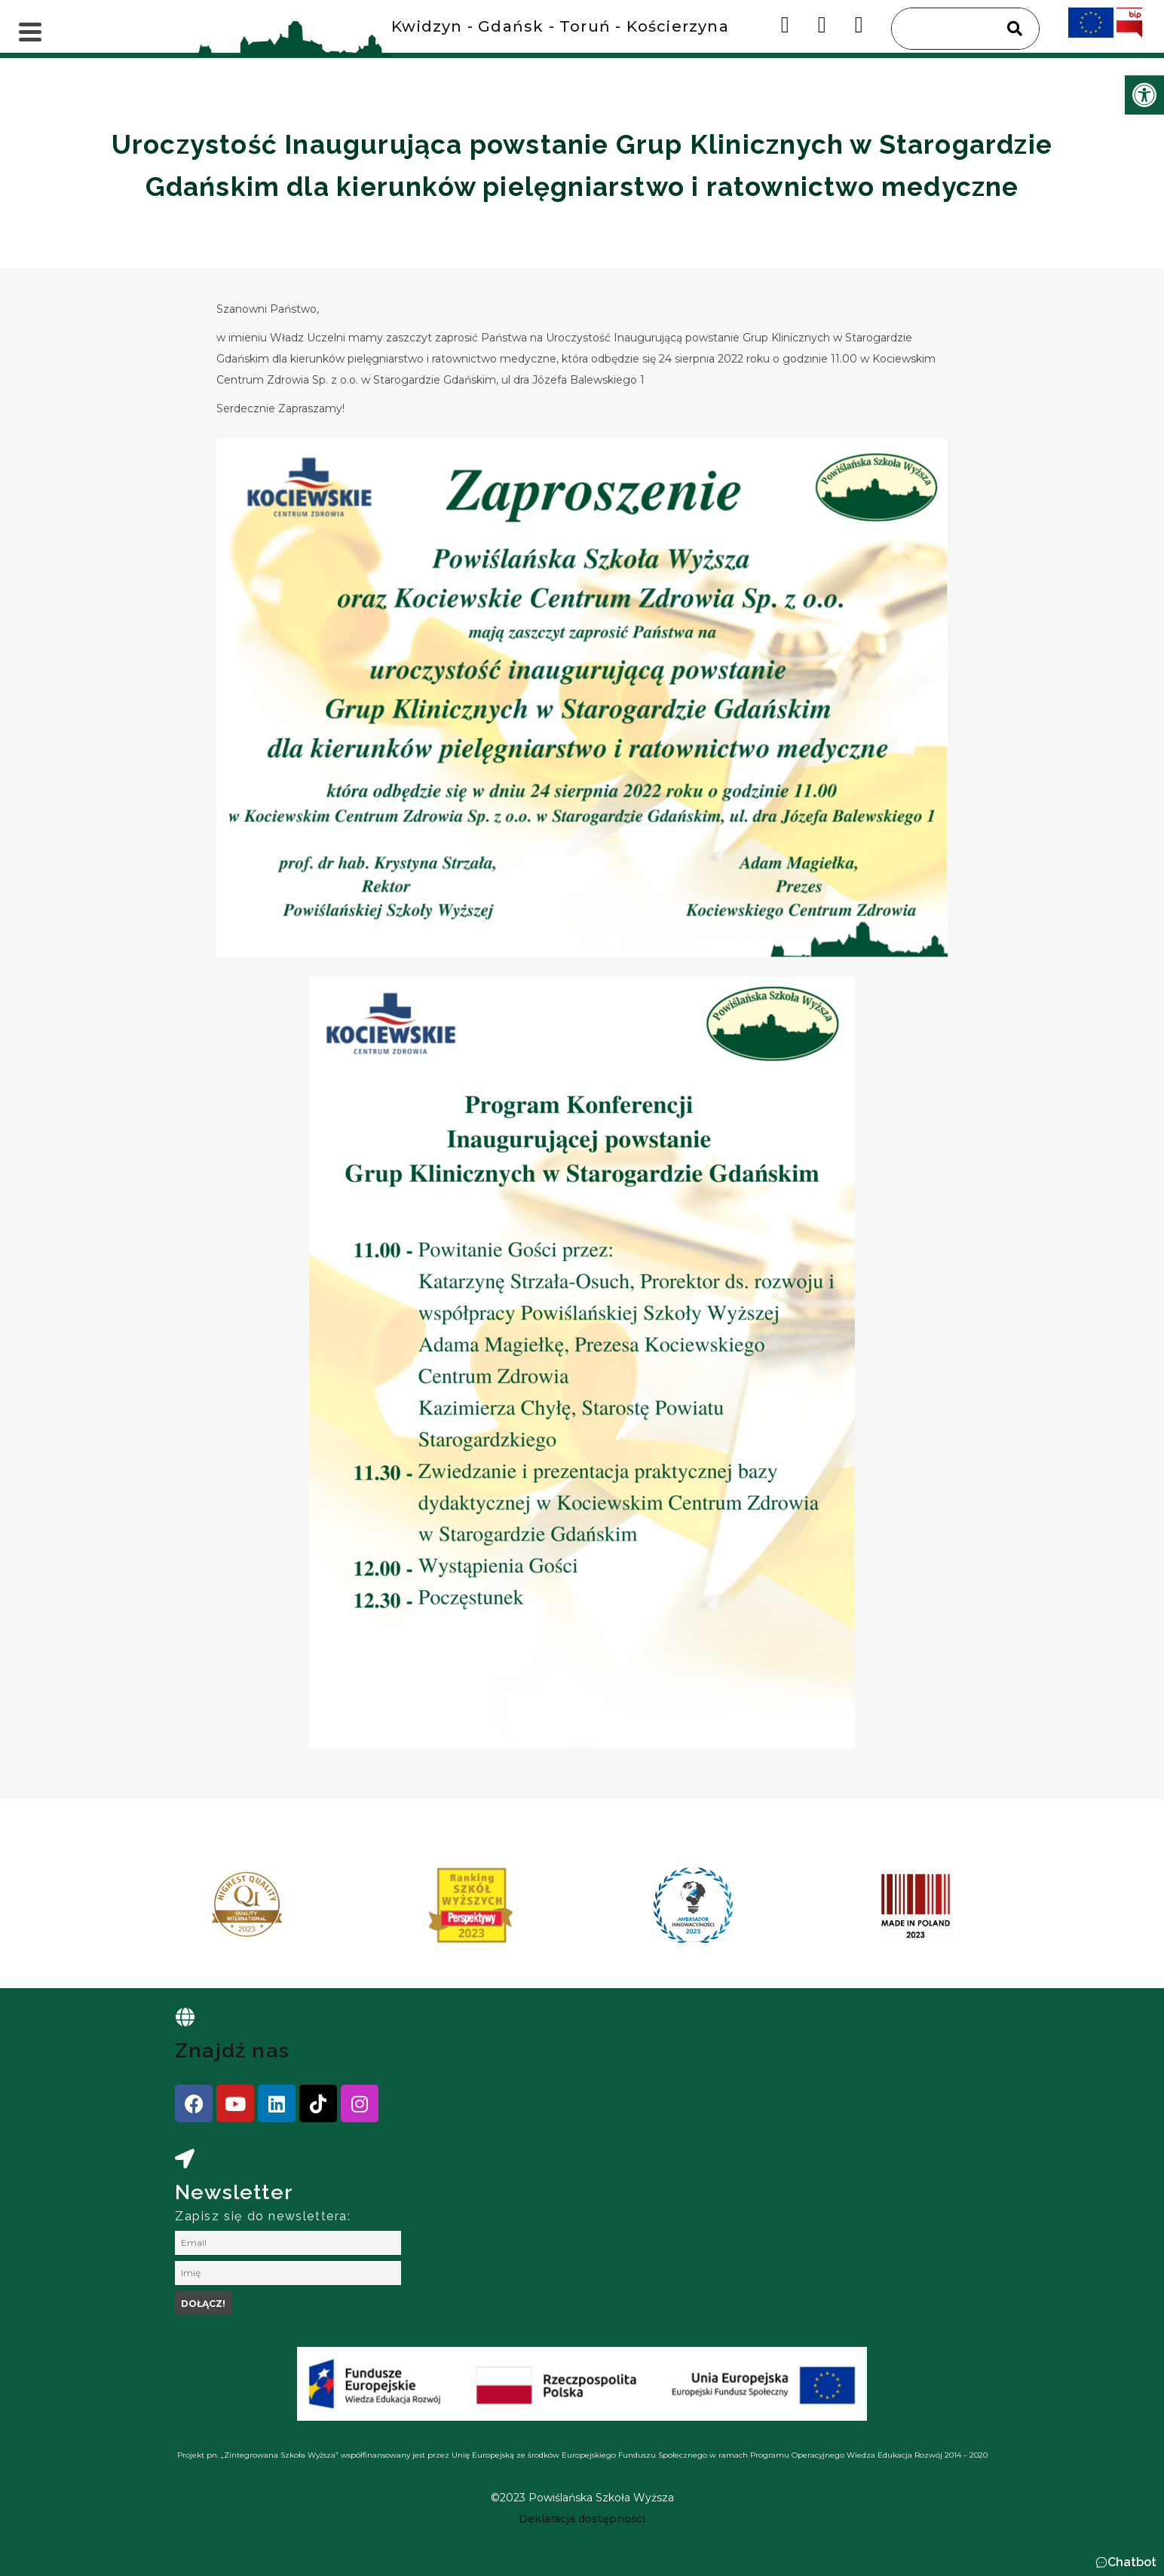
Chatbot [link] (1131, 2562)
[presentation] (189, 1910)
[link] (1144, 95)
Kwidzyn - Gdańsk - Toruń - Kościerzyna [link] (560, 26)
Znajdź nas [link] (232, 2050)
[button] (1126, 2562)
